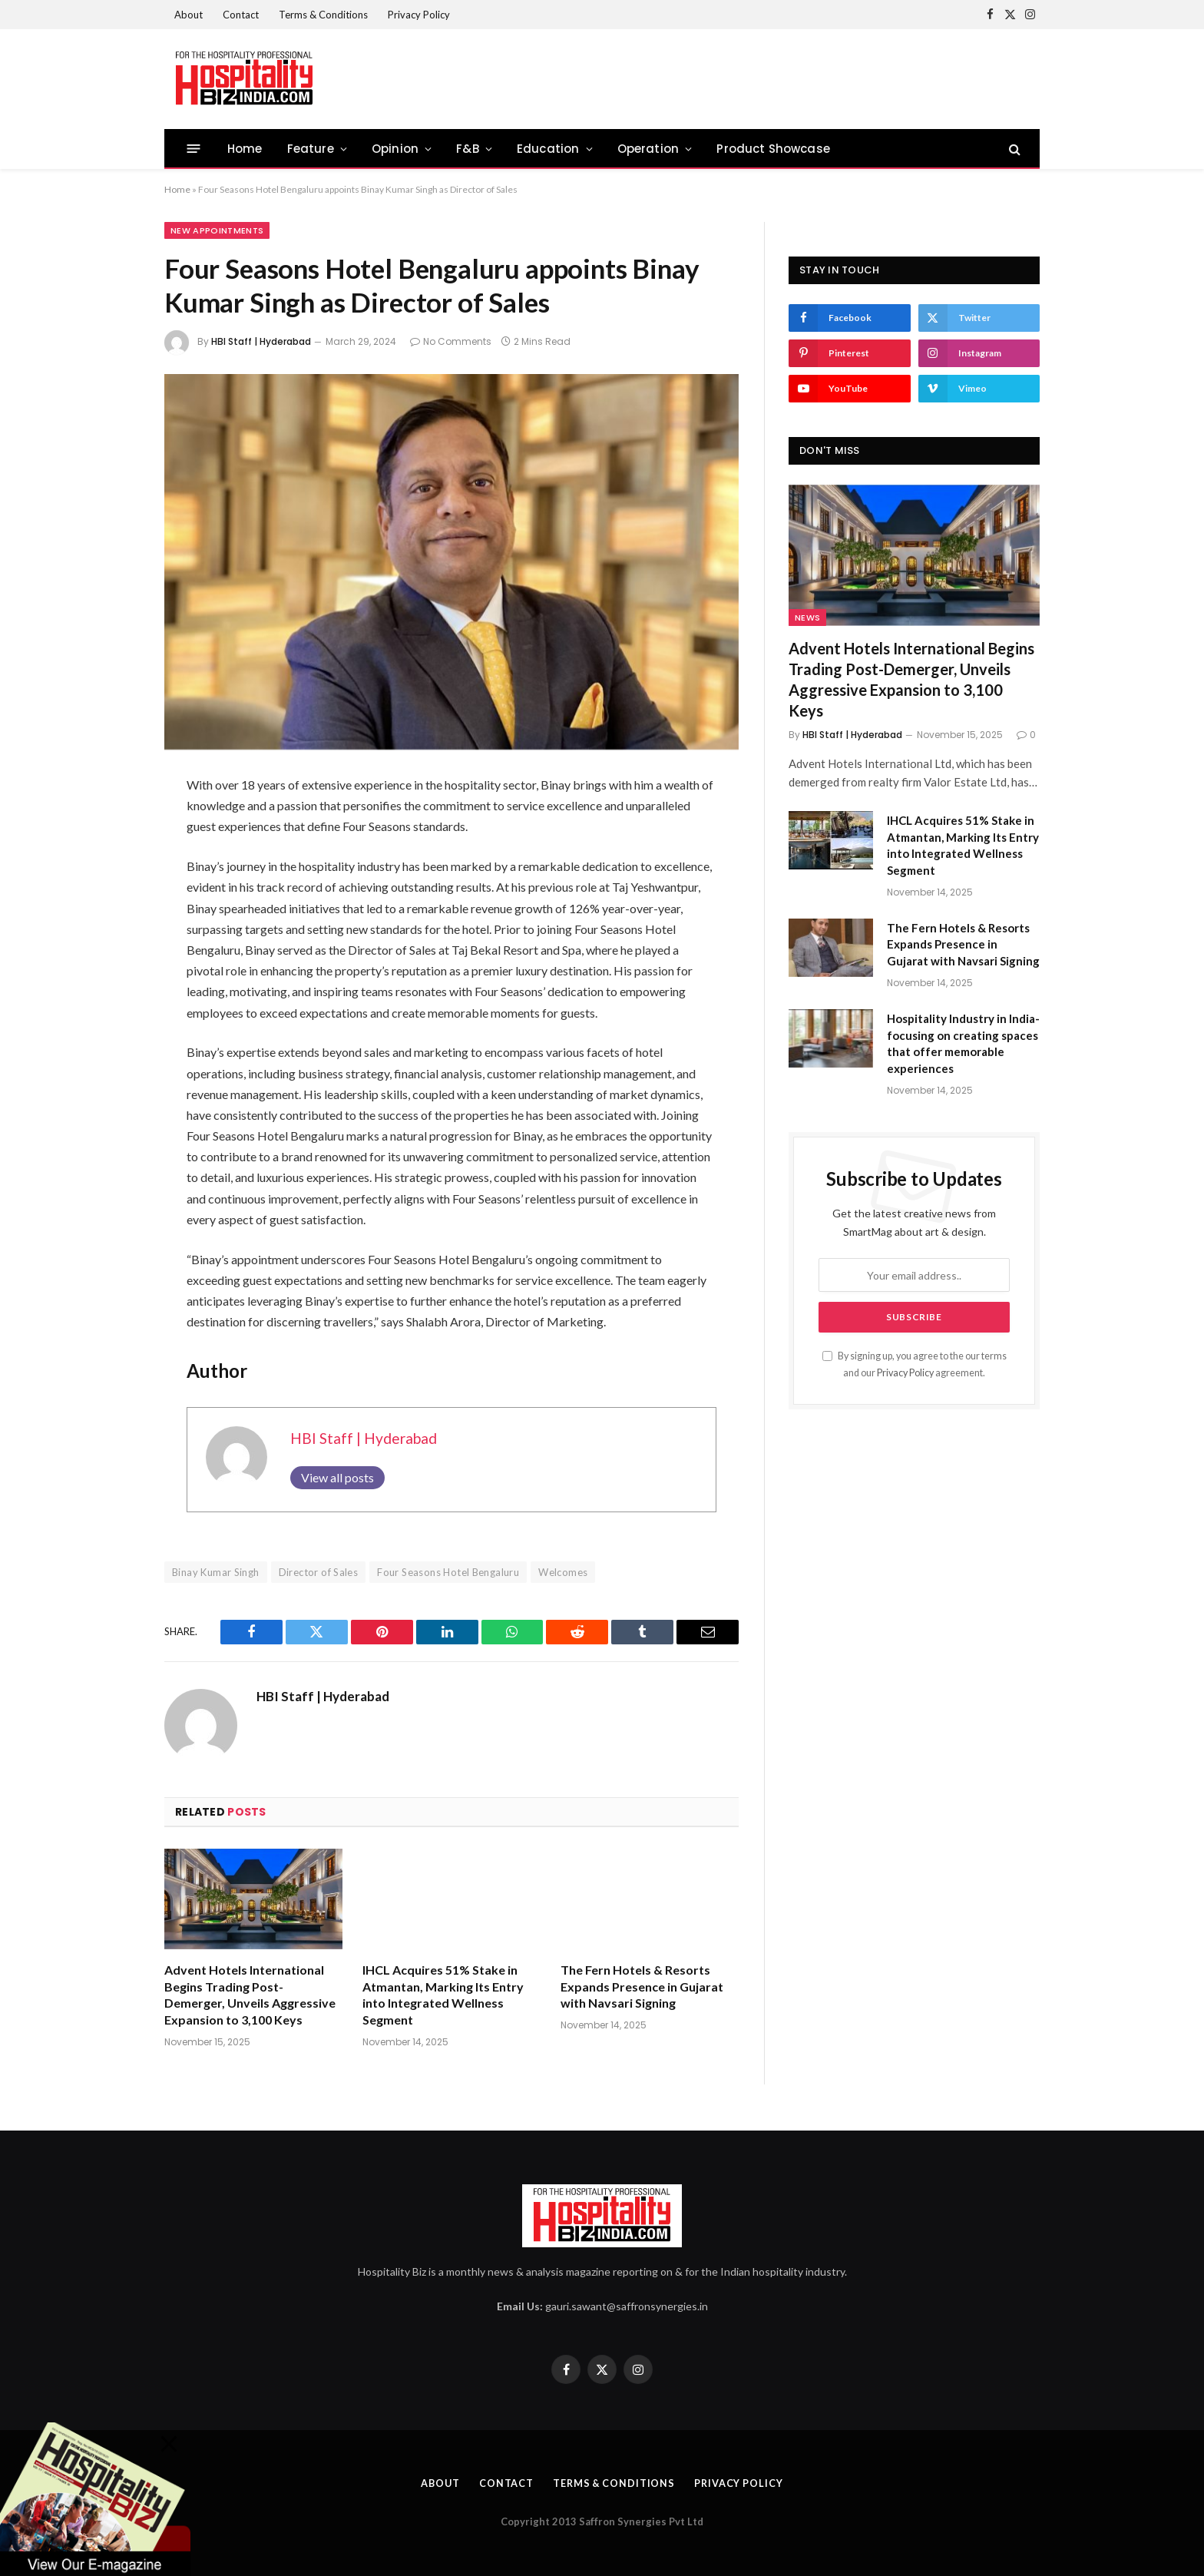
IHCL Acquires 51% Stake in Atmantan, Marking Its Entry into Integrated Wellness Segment (443, 1994)
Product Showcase (773, 149)
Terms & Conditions (323, 14)
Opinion (395, 149)
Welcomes (562, 1572)
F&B (467, 149)
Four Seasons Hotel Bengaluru (448, 1572)
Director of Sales (319, 1572)
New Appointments (216, 230)
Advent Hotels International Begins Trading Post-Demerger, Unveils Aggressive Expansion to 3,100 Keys (250, 1994)
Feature (310, 149)
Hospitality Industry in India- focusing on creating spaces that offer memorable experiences (963, 1043)
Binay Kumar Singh (216, 1572)
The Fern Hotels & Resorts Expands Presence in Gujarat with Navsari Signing (642, 1986)
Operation (648, 149)
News (807, 617)
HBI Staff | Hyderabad (261, 341)
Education (548, 149)
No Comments (450, 341)
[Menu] (193, 148)
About (188, 14)
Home (245, 149)
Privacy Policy (419, 14)
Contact (241, 14)
